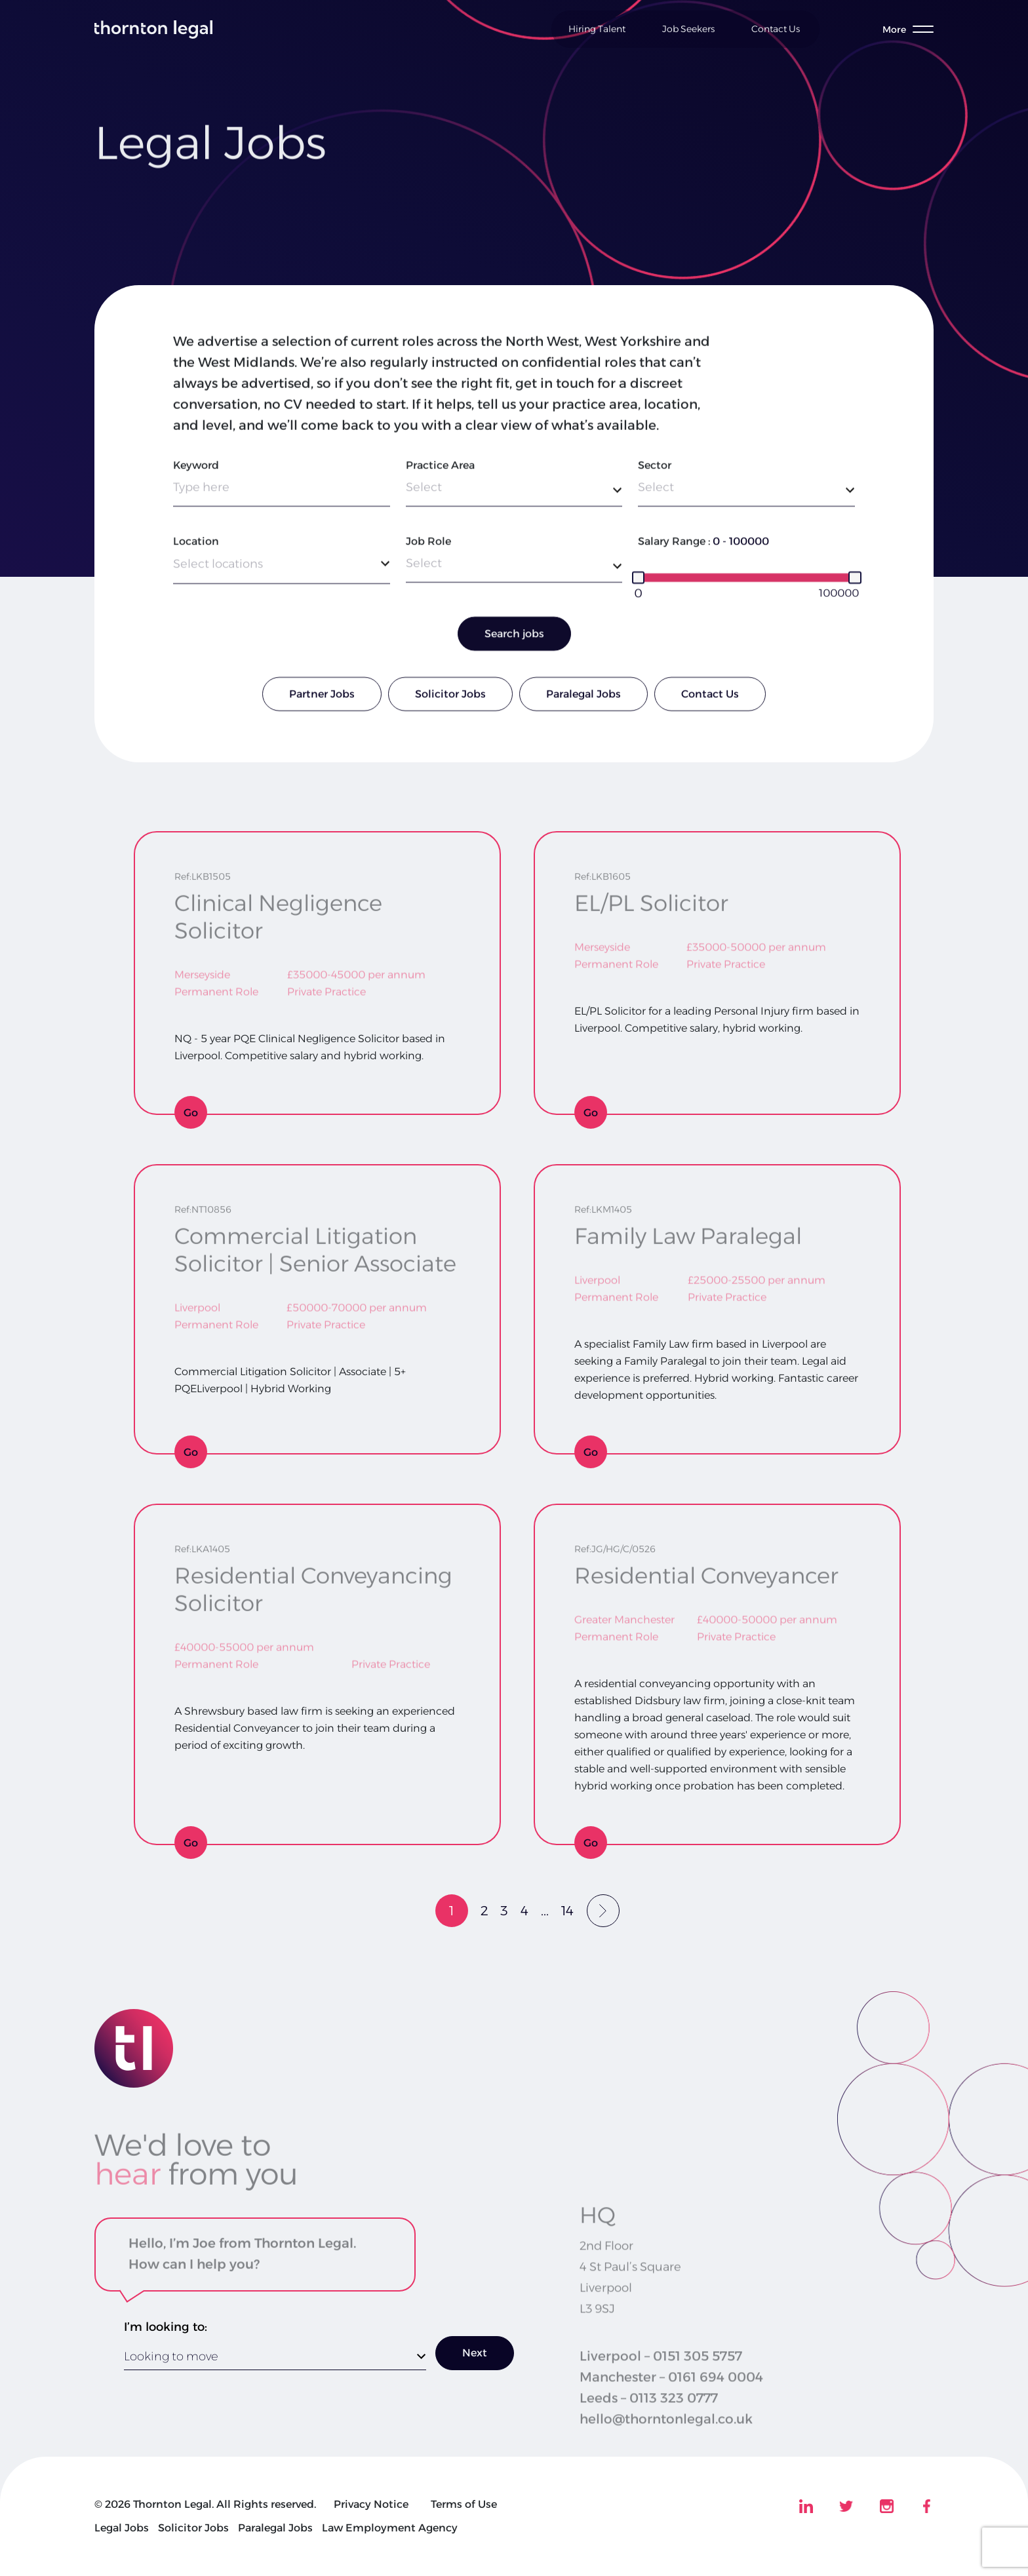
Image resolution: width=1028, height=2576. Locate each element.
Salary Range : (674, 544)
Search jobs (514, 637)
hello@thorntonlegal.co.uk (666, 2438)
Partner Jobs (322, 697)
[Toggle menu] (908, 29)
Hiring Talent (596, 29)
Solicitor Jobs (450, 697)
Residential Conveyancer (706, 1570)
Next (474, 2353)
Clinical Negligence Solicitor (278, 911)
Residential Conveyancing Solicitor (313, 1584)
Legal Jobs (121, 2528)
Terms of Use (464, 2504)
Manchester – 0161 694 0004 (671, 2396)
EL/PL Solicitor (651, 898)
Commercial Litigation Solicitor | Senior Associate (315, 1244)
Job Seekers (688, 29)
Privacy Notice (371, 2504)
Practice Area (440, 468)
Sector (654, 468)
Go (191, 1112)
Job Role (428, 544)
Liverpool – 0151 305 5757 (661, 2375)
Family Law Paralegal (688, 1231)
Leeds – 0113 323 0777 (649, 2417)
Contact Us (775, 29)
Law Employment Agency (390, 2528)
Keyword (196, 468)
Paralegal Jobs (583, 697)
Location (196, 544)
